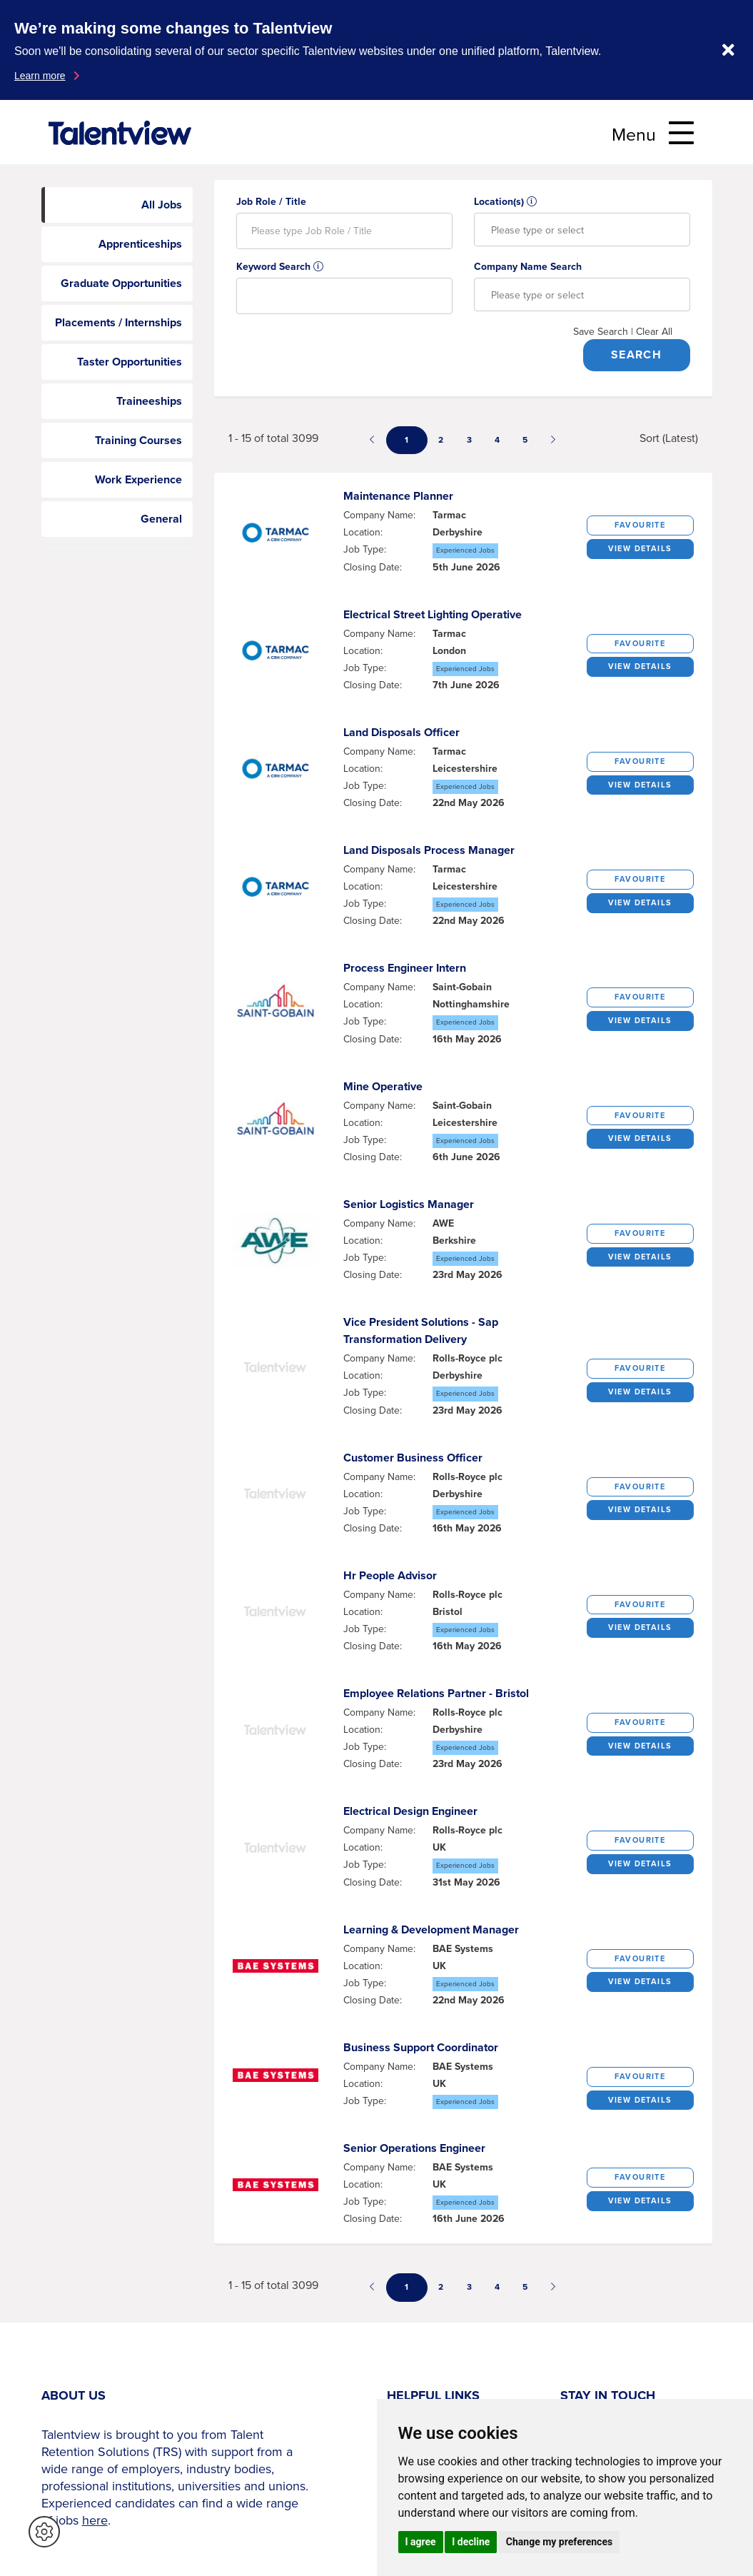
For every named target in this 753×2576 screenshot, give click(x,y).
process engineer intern (404, 968)
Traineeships (149, 401)
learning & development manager (431, 1929)
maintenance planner (398, 496)
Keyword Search (279, 267)
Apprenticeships (140, 244)
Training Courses (138, 440)
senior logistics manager (408, 1204)
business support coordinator (420, 2047)
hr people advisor (390, 1575)
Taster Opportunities (129, 361)
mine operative (383, 1086)
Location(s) (505, 202)
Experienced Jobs (465, 550)
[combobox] (582, 230)
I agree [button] (420, 2541)
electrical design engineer (410, 1811)
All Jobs (161, 204)
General (161, 518)
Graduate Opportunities (121, 283)
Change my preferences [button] (559, 2541)
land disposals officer (401, 732)
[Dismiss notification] (728, 50)
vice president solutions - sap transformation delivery (420, 1330)
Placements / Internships (118, 322)
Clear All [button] (654, 331)
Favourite (640, 524)
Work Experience (138, 479)
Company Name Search (528, 267)
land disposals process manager (429, 850)
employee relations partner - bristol (436, 1693)
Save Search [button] (600, 331)
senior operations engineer (414, 2148)
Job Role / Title (271, 202)
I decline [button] (471, 2541)
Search (636, 354)
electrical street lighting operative (432, 614)
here (95, 2520)
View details (640, 548)
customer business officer (412, 1457)
